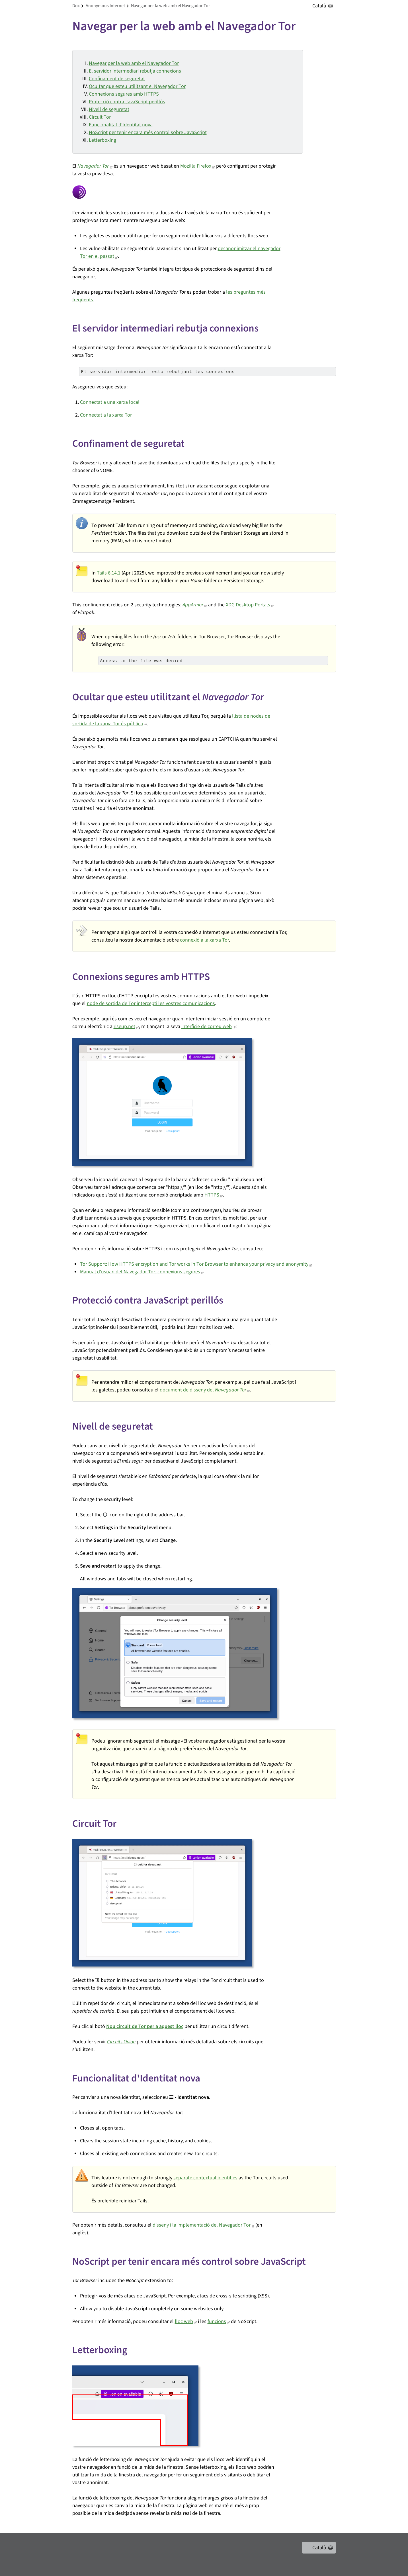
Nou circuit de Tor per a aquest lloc (144, 2026)
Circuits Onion (121, 2041)
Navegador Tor (93, 166)
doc (76, 6)
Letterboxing (102, 140)
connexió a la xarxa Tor (204, 940)
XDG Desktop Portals (248, 604)
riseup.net (124, 1026)
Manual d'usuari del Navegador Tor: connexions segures (140, 1271)
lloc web (184, 2321)
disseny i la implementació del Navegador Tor (202, 2225)
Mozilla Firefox (195, 166)
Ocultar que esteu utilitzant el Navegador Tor (137, 86)
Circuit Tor (100, 117)
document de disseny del (203, 1389)
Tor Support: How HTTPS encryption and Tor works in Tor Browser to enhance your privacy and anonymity (194, 1264)
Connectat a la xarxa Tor (106, 415)
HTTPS (211, 1195)
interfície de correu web (206, 1026)
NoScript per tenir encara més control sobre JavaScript (148, 132)
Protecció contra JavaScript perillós (127, 101)
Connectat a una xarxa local (110, 402)
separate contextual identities (205, 2177)
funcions (217, 2321)
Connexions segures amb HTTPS (124, 94)
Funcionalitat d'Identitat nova (121, 124)
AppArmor (193, 604)
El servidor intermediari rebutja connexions (135, 71)
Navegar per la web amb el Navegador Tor (134, 63)
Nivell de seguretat (109, 109)
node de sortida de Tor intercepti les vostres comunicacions (151, 1003)
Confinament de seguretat (117, 78)
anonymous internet (105, 6)
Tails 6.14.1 (108, 572)
